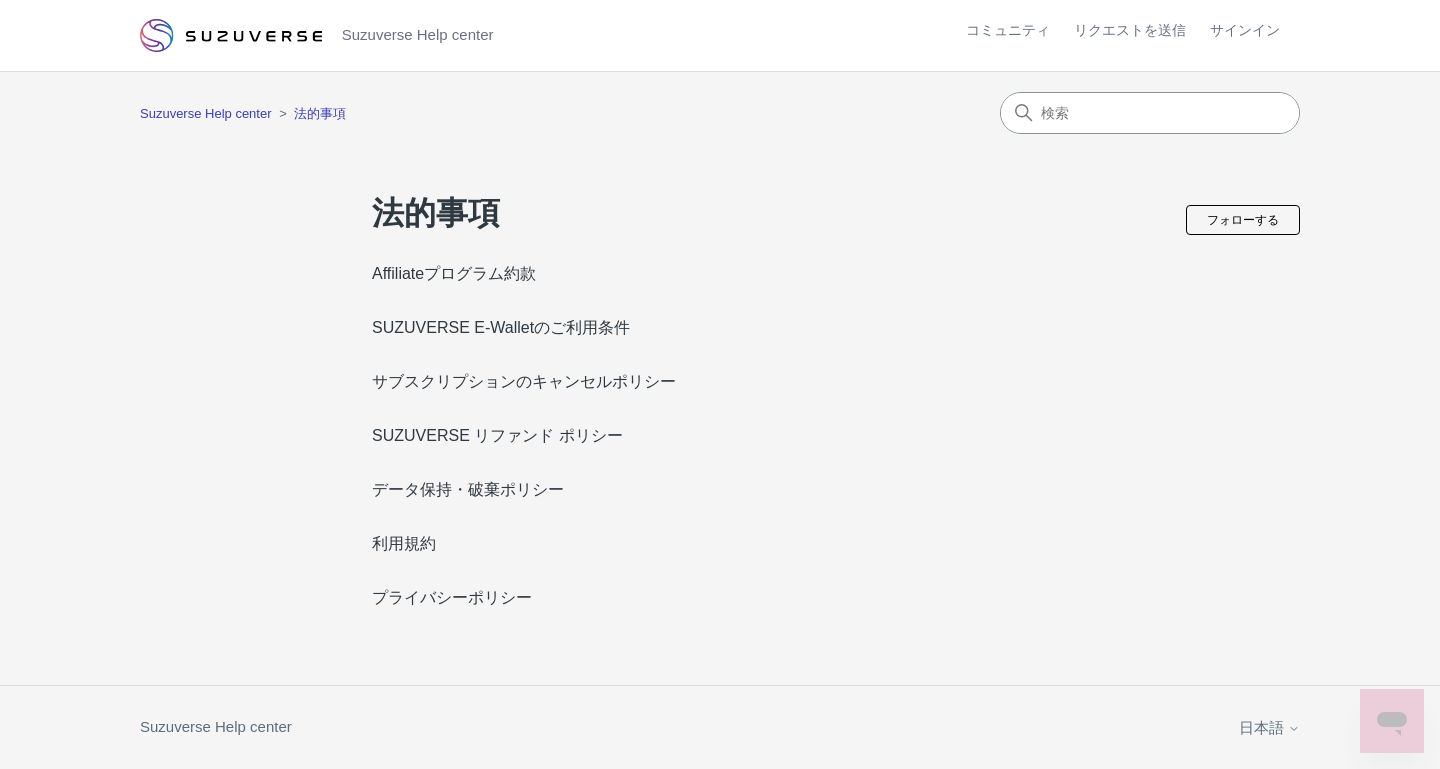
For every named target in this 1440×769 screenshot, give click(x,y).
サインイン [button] (1245, 30)
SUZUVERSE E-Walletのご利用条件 (501, 327)
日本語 (1269, 727)
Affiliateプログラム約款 (454, 273)
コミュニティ (1008, 30)
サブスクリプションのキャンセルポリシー (524, 381)
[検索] (1150, 113)
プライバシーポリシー (452, 597)
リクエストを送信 (1130, 30)
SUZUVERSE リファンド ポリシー (497, 435)
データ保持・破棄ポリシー (468, 489)
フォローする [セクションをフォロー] (1243, 220)
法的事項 (320, 113)
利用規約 (404, 543)
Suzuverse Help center (206, 113)
